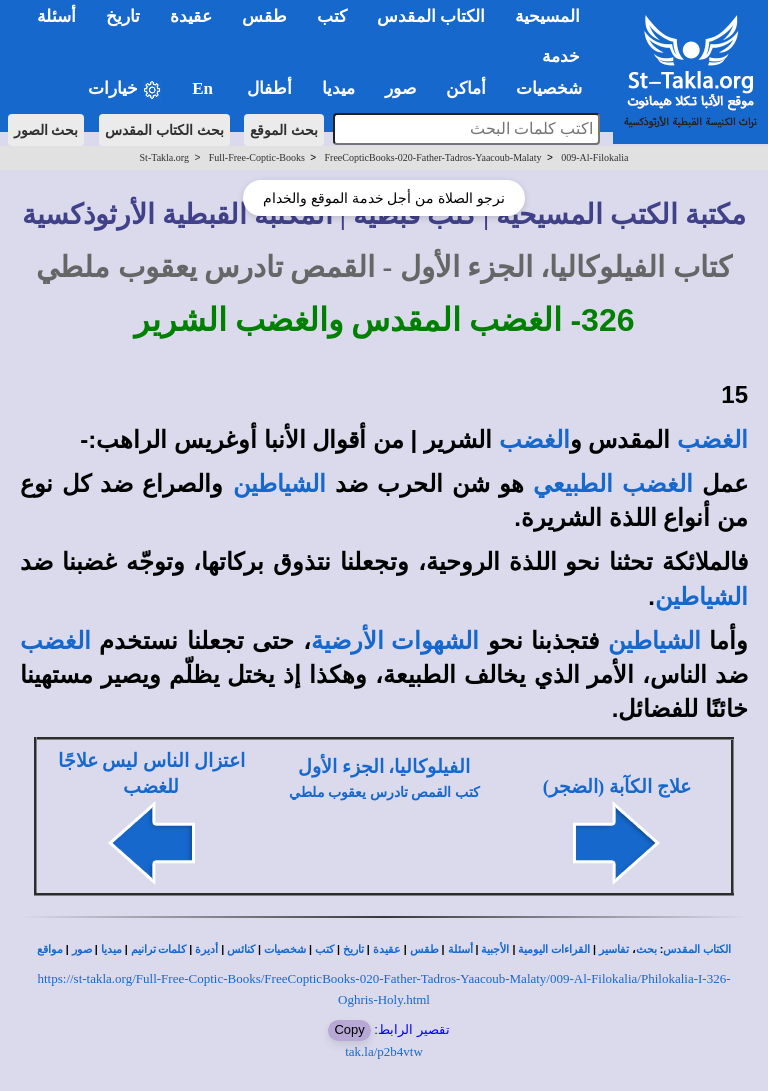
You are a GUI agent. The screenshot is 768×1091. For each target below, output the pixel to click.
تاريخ (353, 949)
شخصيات (285, 949)
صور (82, 949)
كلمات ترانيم (159, 949)
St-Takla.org (164, 157)
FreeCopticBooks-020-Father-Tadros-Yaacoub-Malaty (433, 157)
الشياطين (279, 484)
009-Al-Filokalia (594, 157)
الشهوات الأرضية (395, 641)
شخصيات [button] (555, 88)
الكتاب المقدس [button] (431, 16)
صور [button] (400, 88)
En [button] (204, 88)
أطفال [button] (269, 88)
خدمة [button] (561, 56)
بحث (646, 949)
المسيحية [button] (547, 16)
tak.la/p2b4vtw (384, 1051)
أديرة (206, 949)
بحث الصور (46, 130)
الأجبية (495, 949)
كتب (324, 949)
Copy (349, 1029)
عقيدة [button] (191, 16)
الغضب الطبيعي (612, 484)
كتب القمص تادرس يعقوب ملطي (384, 792)
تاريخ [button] (123, 16)
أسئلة (460, 949)
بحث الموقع (284, 130)
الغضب (712, 440)
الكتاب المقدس (697, 949)
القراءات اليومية (554, 949)
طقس (424, 949)
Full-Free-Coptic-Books (257, 157)
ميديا (111, 949)
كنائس (241, 949)
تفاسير (614, 949)
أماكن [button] (466, 88)
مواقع (50, 949)
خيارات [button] (125, 89)
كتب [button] (332, 16)
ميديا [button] (338, 88)
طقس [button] (264, 16)
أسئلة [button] (56, 16)
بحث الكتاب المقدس (164, 130)
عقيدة (387, 949)
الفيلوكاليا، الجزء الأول (384, 766)
